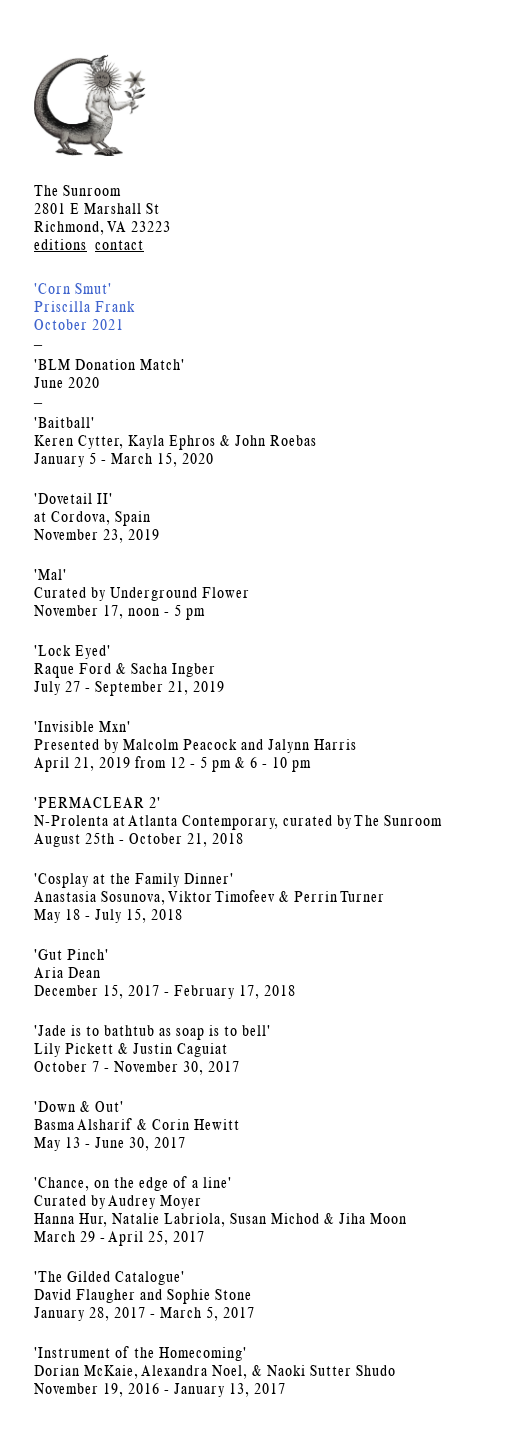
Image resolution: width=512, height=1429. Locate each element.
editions (60, 244)
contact (119, 244)
